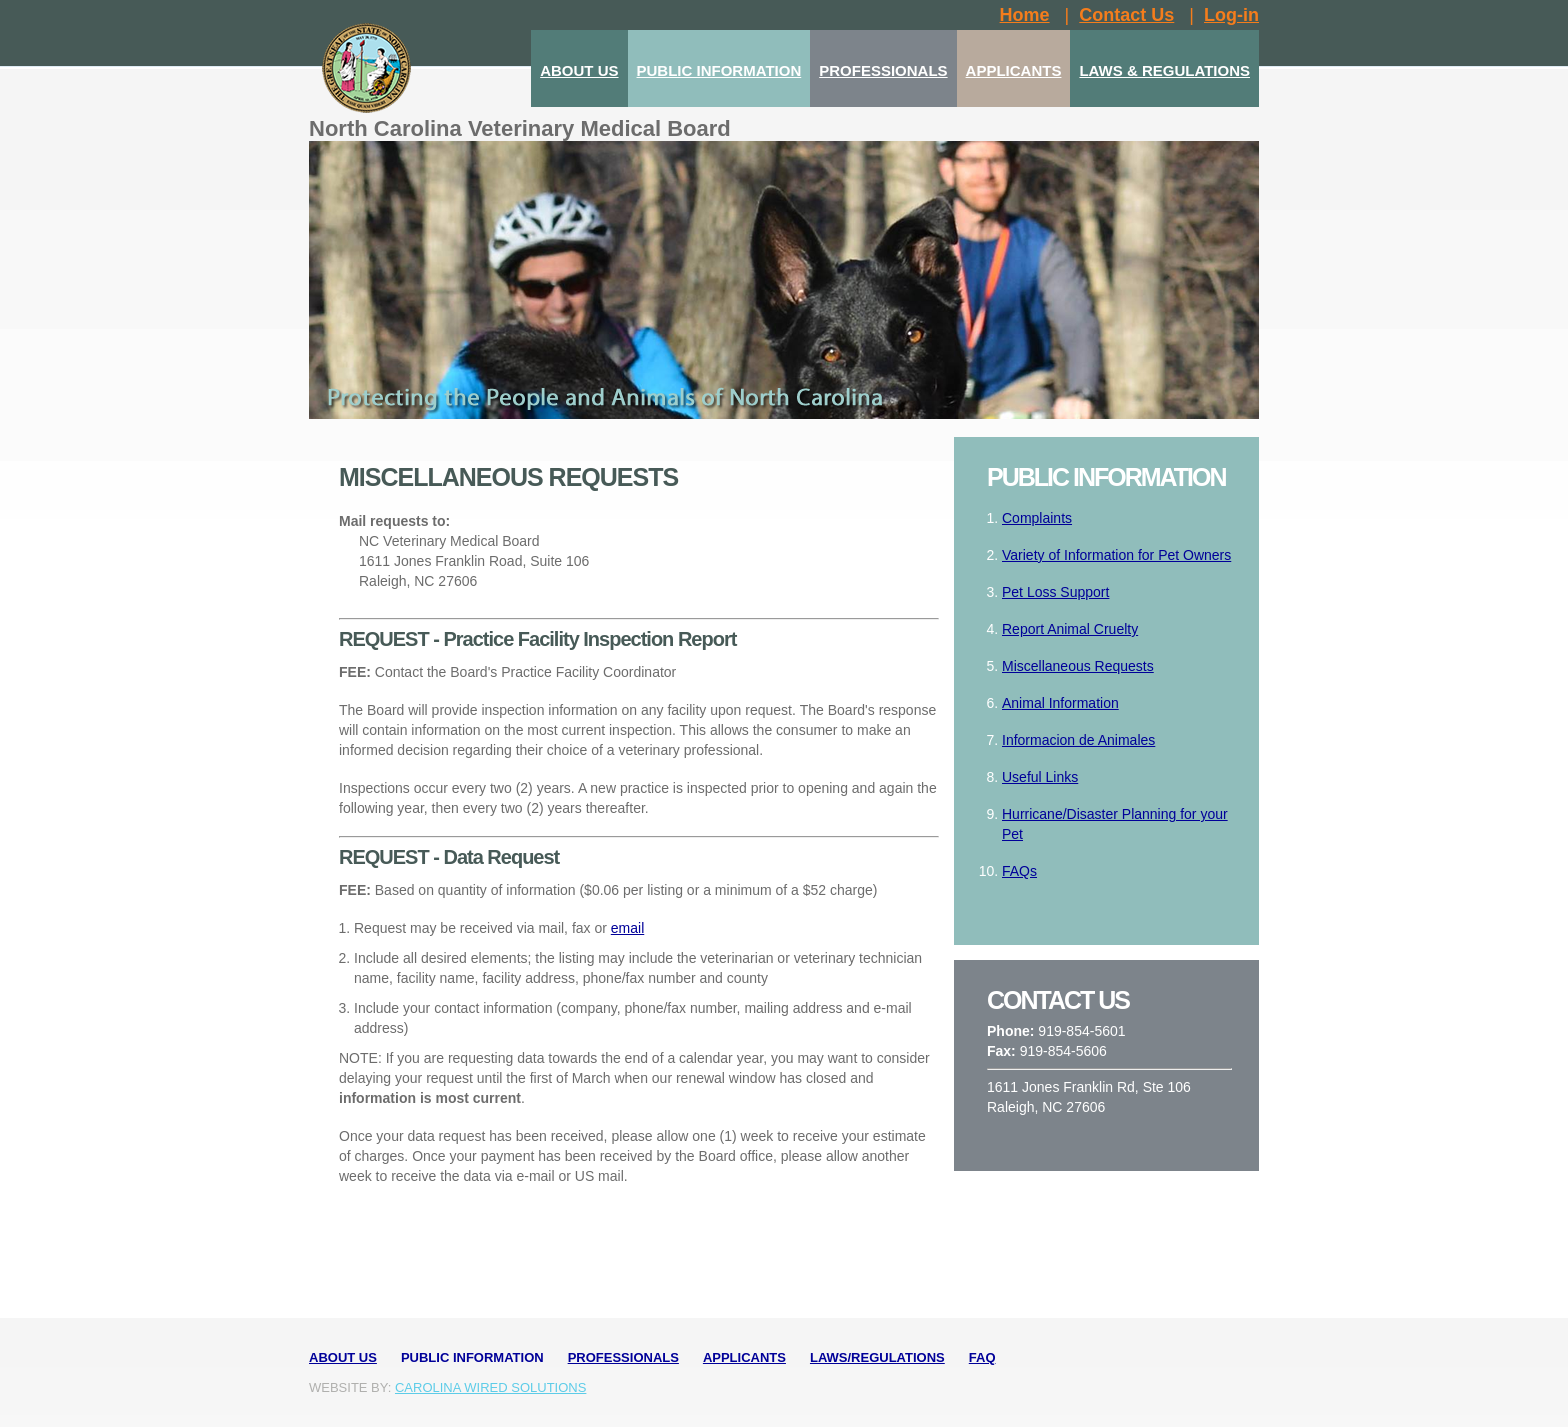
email (627, 928)
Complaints (1037, 518)
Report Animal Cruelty (1070, 629)
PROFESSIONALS (883, 70)
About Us (343, 1357)
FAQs (1019, 871)
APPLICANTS (1014, 70)
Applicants (744, 1357)
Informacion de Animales (1078, 740)
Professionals (623, 1357)
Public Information (472, 1357)
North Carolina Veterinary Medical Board (520, 129)
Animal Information (1060, 703)
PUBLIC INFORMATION (719, 70)
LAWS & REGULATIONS (1164, 70)
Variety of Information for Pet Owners (1116, 555)
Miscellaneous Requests (1078, 666)
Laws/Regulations (877, 1357)
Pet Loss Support (1055, 592)
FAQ (982, 1357)
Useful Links (1040, 777)
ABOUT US (579, 70)
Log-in (1231, 15)
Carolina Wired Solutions (490, 1387)
